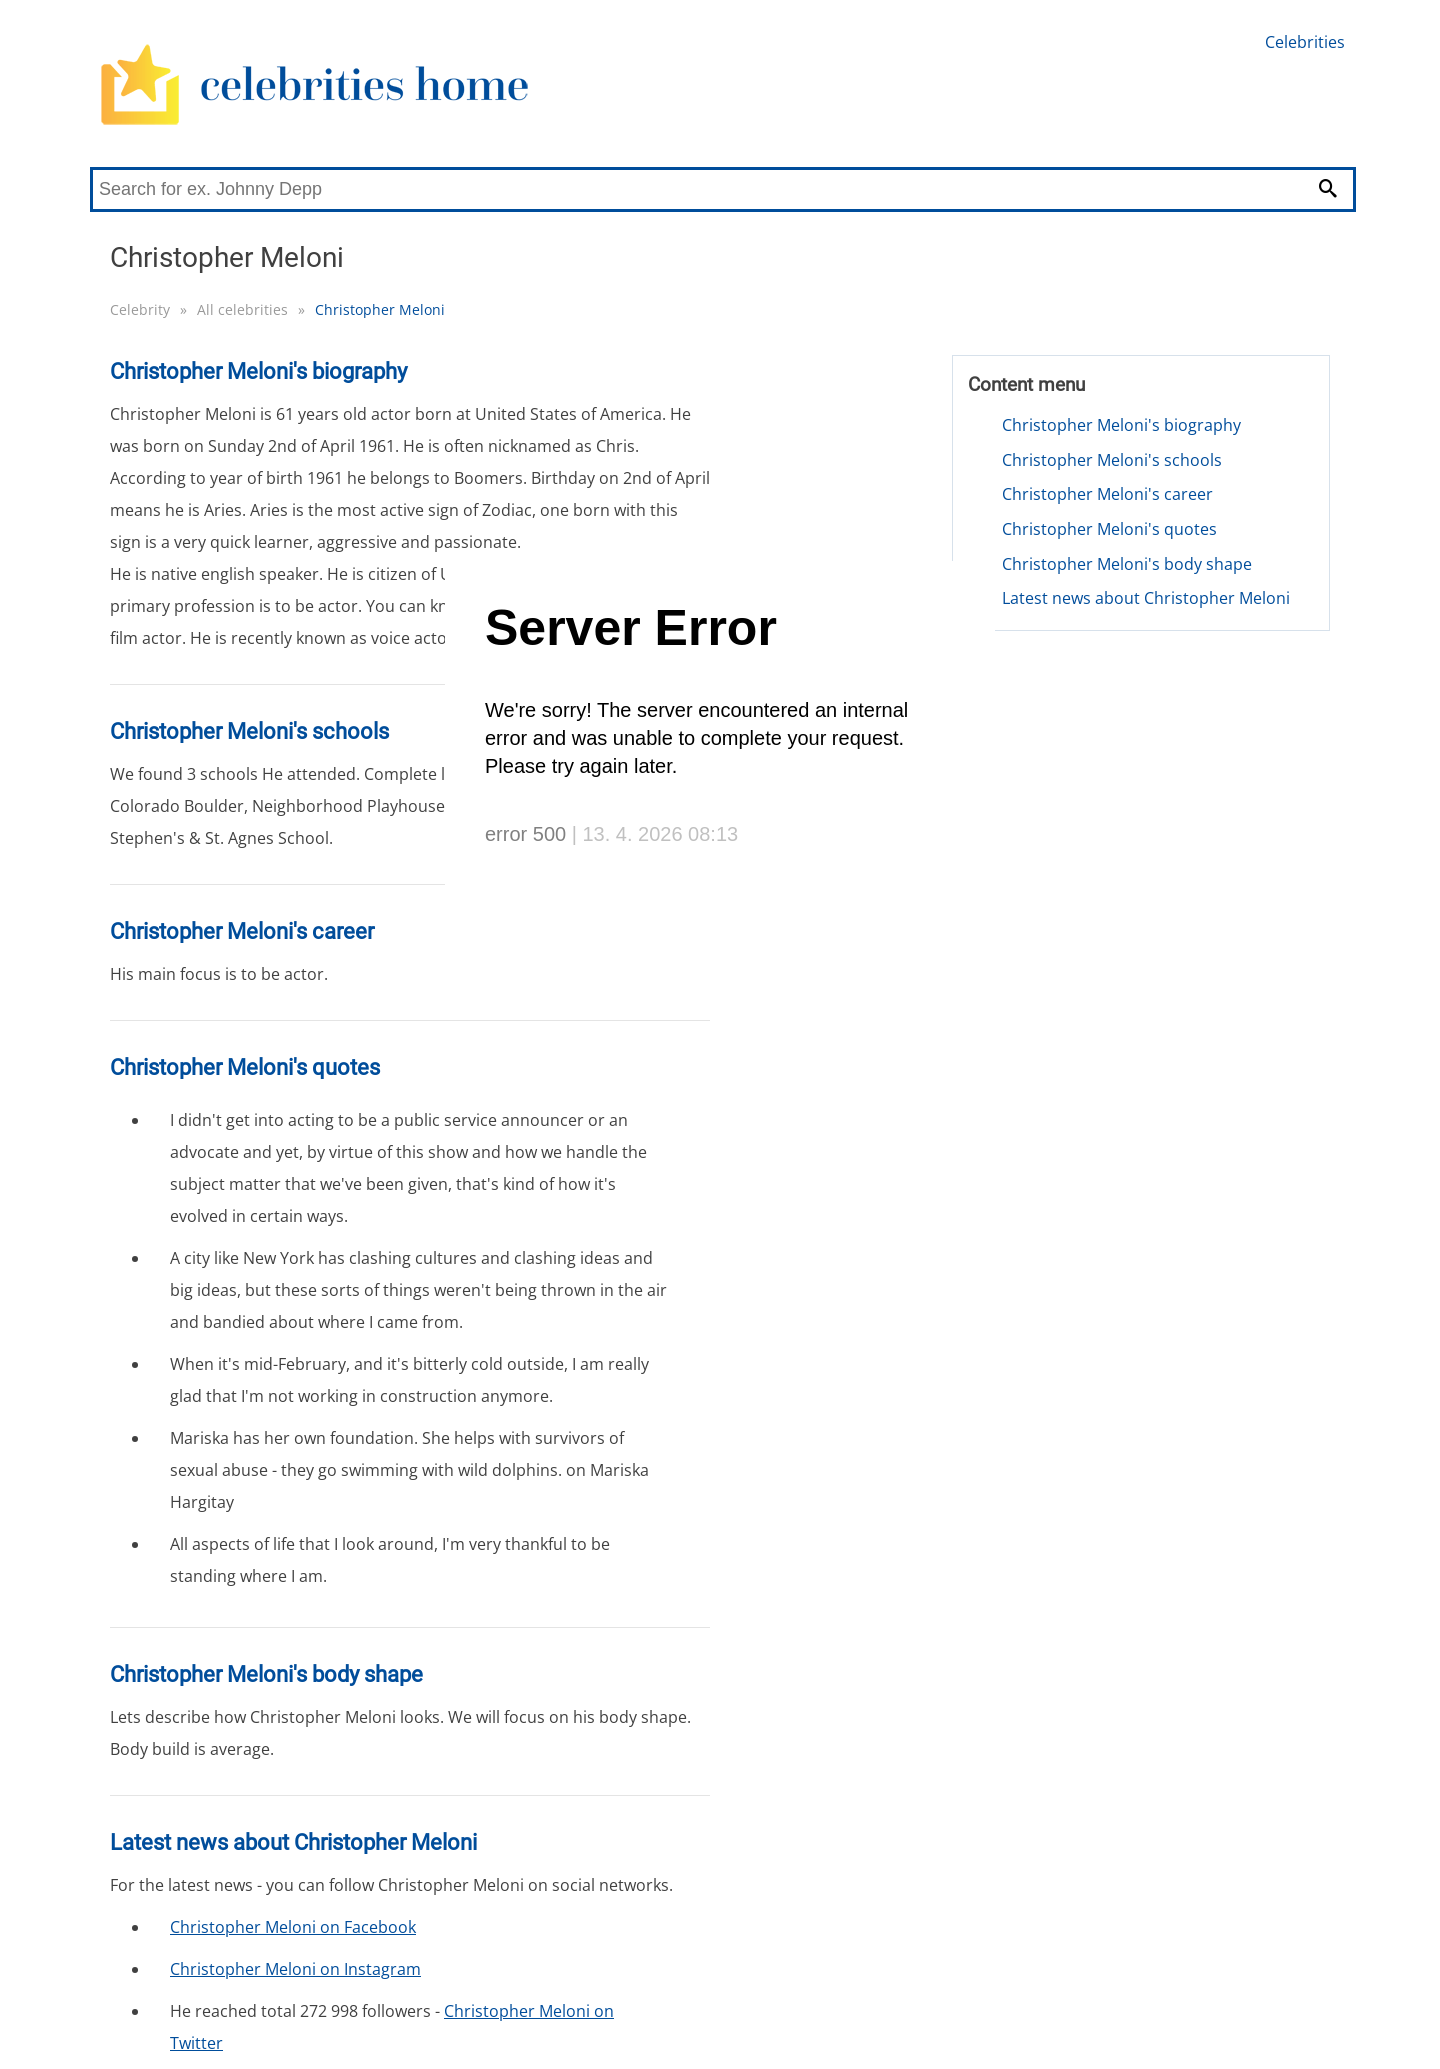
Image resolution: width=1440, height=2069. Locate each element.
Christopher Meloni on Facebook (293, 1927)
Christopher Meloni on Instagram (295, 1969)
